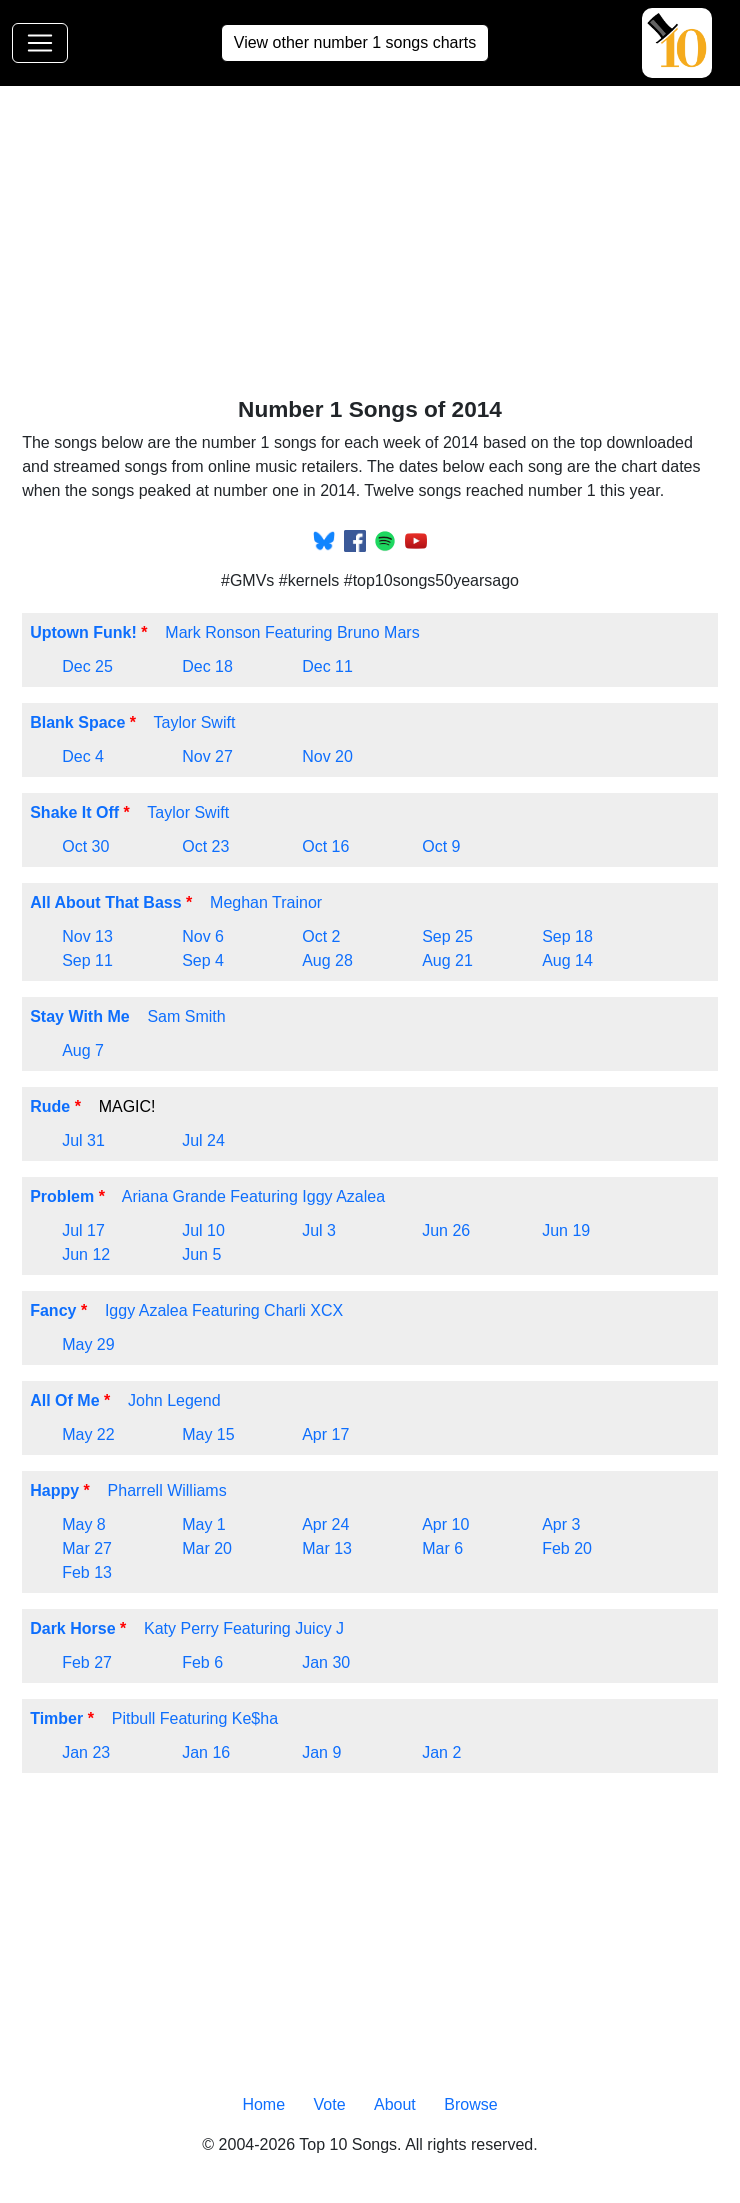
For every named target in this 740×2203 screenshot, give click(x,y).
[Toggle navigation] (40, 43)
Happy (54, 1490)
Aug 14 (567, 960)
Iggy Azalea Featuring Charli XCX (224, 1310)
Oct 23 (205, 846)
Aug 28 (327, 960)
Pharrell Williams (167, 1490)
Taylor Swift (195, 722)
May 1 (204, 1524)
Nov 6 (203, 936)
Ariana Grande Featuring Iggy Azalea (253, 1196)
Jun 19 (566, 1230)
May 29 (88, 1344)
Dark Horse (72, 1628)
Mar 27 (87, 1548)
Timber (56, 1718)
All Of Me (64, 1400)
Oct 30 (85, 846)
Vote (330, 2104)
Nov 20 (327, 756)
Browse (470, 2104)
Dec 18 (207, 666)
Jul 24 (203, 1140)
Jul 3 (319, 1230)
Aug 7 (83, 1050)
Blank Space (77, 722)
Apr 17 (325, 1434)
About (395, 2104)
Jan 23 (86, 1752)
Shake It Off (74, 812)
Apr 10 (445, 1524)
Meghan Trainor (266, 902)
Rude (50, 1106)
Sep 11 (87, 960)
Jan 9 (321, 1752)
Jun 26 (446, 1230)
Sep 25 (447, 936)
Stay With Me (79, 1016)
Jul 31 (83, 1140)
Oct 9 (441, 846)
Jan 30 (326, 1662)
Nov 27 (207, 756)
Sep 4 (203, 960)
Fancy (53, 1310)
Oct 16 (325, 846)
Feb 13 (87, 1572)
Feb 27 (87, 1662)
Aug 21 (447, 960)
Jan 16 (206, 1752)
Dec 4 (83, 756)
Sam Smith (186, 1016)
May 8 (84, 1524)
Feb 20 (567, 1548)
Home (263, 2104)
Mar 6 (442, 1548)
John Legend (174, 1400)
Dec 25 (87, 666)
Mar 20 (207, 1548)
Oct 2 (321, 936)
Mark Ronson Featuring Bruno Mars (292, 632)
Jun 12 (86, 1254)
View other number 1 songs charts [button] (355, 42)
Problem (62, 1196)
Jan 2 (441, 1752)
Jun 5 (201, 1254)
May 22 (88, 1434)
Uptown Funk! (83, 632)
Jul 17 (83, 1230)
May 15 (208, 1434)
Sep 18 (567, 936)
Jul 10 (203, 1230)
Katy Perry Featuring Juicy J (244, 1628)
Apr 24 (325, 1524)
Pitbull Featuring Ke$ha (195, 1718)
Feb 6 (202, 1662)
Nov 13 (87, 936)
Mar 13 (327, 1548)
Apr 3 (561, 1524)
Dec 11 (327, 666)
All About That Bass (105, 902)
